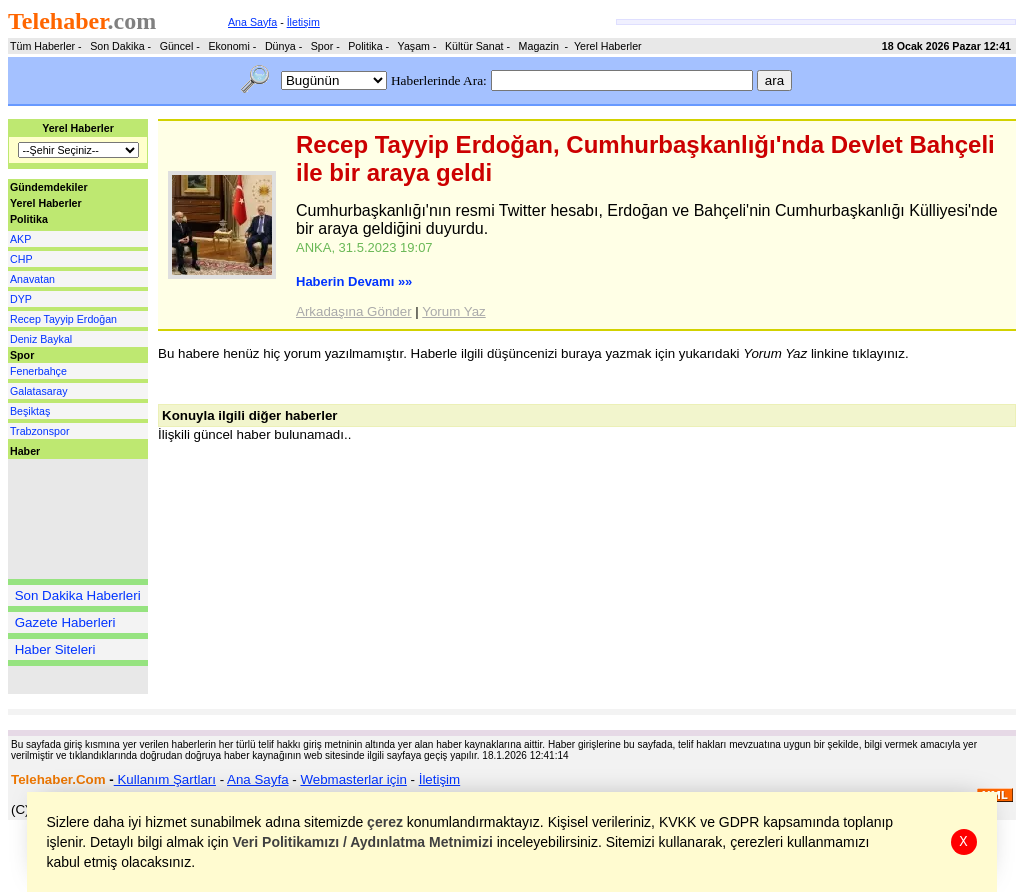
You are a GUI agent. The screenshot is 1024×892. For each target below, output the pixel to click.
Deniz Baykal (41, 339)
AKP (20, 239)
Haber (25, 451)
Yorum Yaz (453, 311)
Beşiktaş (30, 411)
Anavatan (32, 279)
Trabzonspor (39, 431)
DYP (21, 299)
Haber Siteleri (55, 649)
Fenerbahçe (38, 371)
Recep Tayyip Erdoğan (63, 319)
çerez (386, 822)
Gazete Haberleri (65, 622)
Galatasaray (38, 391)
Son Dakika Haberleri (78, 595)
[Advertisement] (68, 519)
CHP (21, 259)
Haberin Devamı (354, 281)
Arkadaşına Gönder (354, 311)
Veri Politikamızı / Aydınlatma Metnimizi (363, 842)
